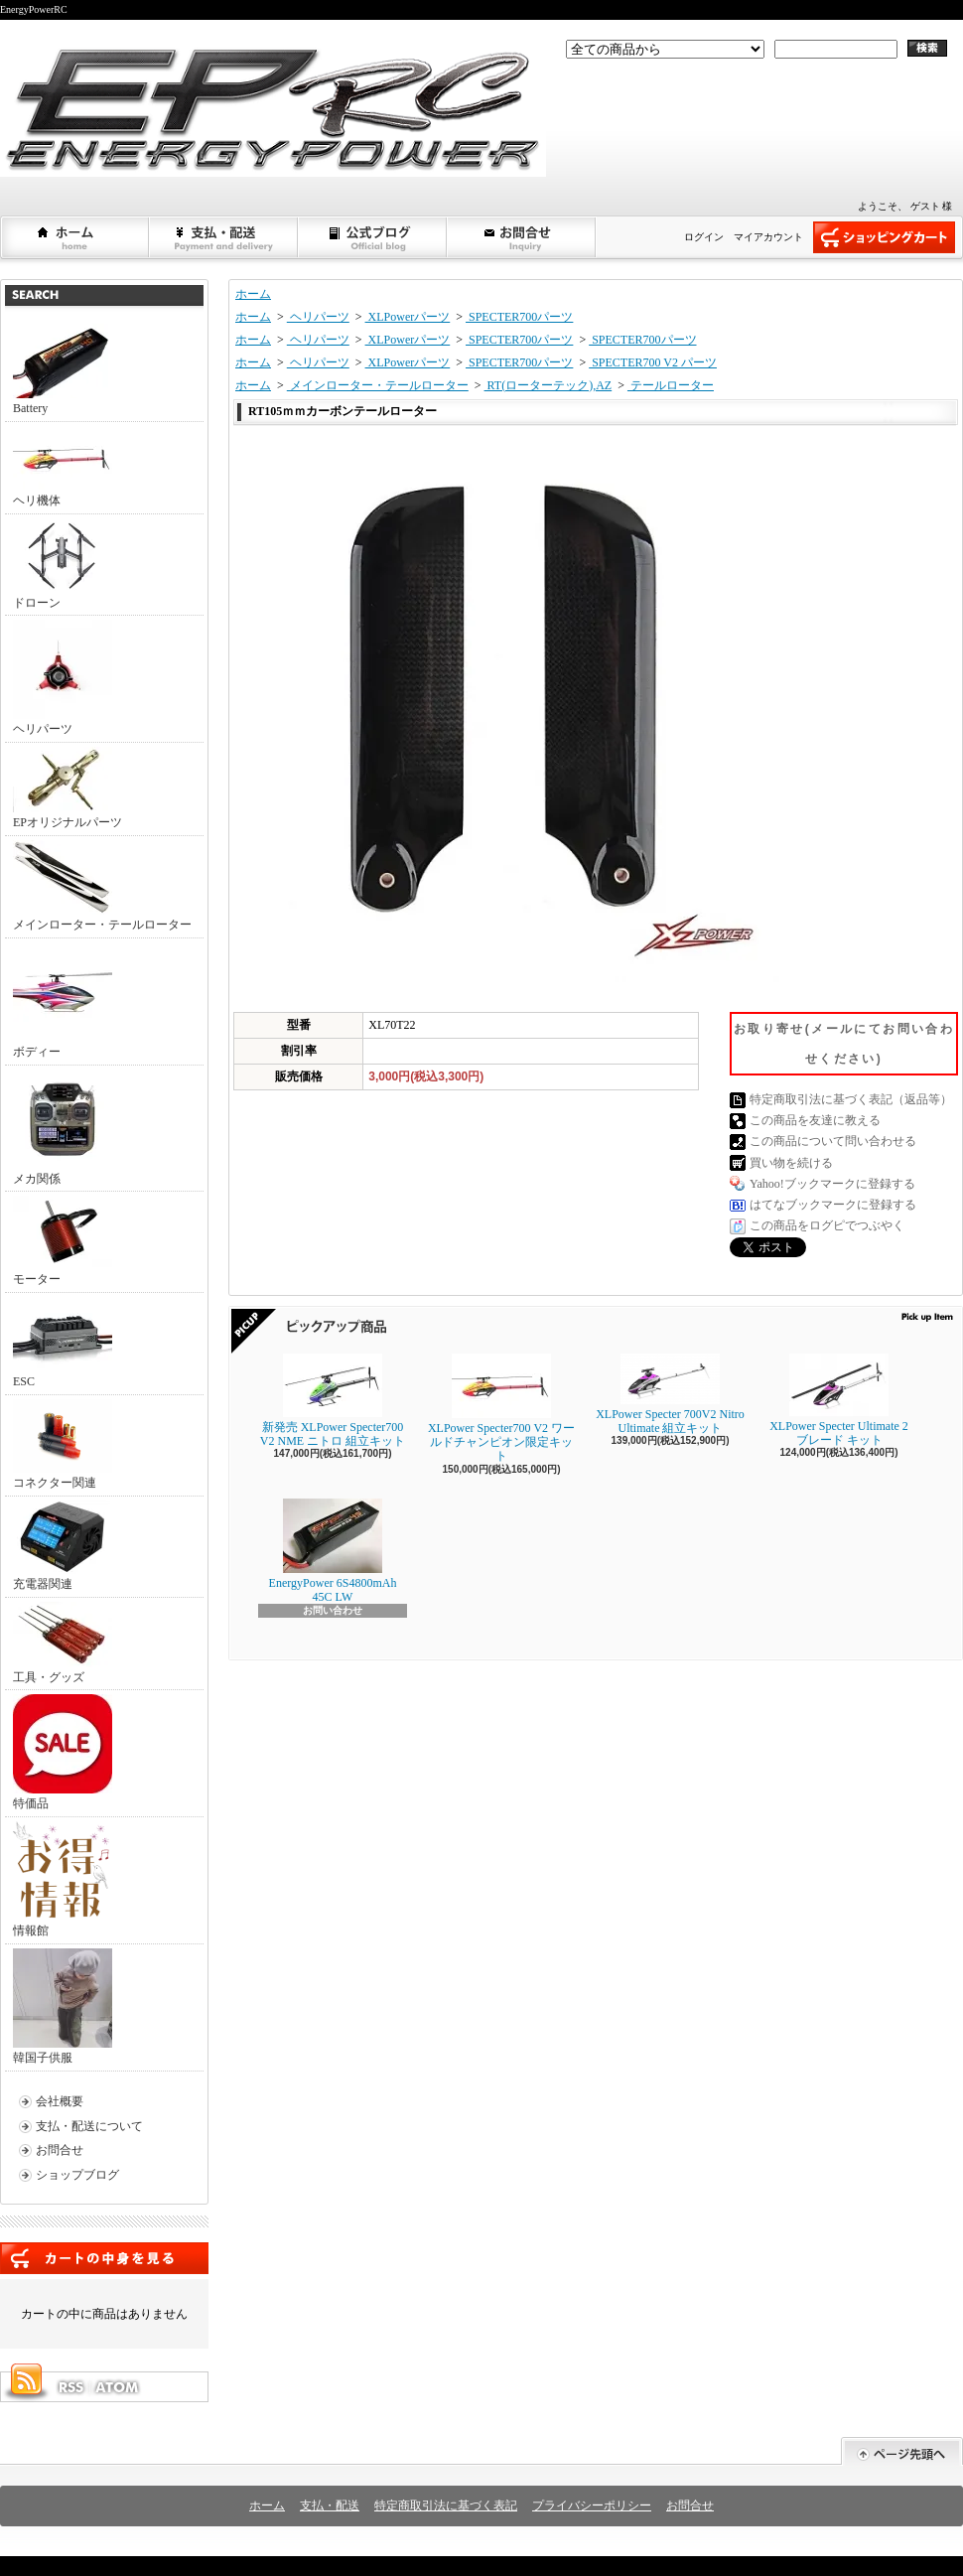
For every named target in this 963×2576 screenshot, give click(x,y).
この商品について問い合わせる (833, 1141)
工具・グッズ (62, 1643)
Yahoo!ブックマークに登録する (832, 1184)
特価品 (62, 1752)
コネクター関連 (62, 1444)
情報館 (61, 1879)
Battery (62, 369)
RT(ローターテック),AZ (548, 385)
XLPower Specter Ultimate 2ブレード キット (838, 1400)
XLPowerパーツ (408, 317)
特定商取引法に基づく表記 (445, 2505)
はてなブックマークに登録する (833, 1205)
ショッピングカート (884, 237)
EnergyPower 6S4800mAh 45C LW (333, 1551)
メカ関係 (62, 1128)
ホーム (75, 237)
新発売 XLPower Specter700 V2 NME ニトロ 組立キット (332, 1401)
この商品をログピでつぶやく (827, 1225)
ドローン (62, 564)
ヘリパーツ (62, 678)
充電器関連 (62, 1546)
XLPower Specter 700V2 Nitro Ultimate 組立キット (670, 1394)
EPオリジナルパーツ (67, 788)
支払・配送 (329, 2505)
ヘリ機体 (62, 466)
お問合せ (522, 237)
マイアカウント (768, 236)
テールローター (670, 385)
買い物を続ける (791, 1163)
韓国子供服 (62, 2006)
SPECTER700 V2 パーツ (653, 362)
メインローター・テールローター (102, 885)
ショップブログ (373, 237)
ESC (62, 1342)
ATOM (118, 2387)
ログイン (704, 236)
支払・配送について (224, 237)
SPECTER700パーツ (519, 317)
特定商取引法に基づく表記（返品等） (851, 1099)
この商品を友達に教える (815, 1120)
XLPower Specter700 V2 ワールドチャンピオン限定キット (501, 1409)
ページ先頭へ (902, 2451)
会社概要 (59, 2101)
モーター (62, 1241)
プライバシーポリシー (591, 2505)
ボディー (62, 1000)
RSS (70, 2387)
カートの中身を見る (104, 2258)
